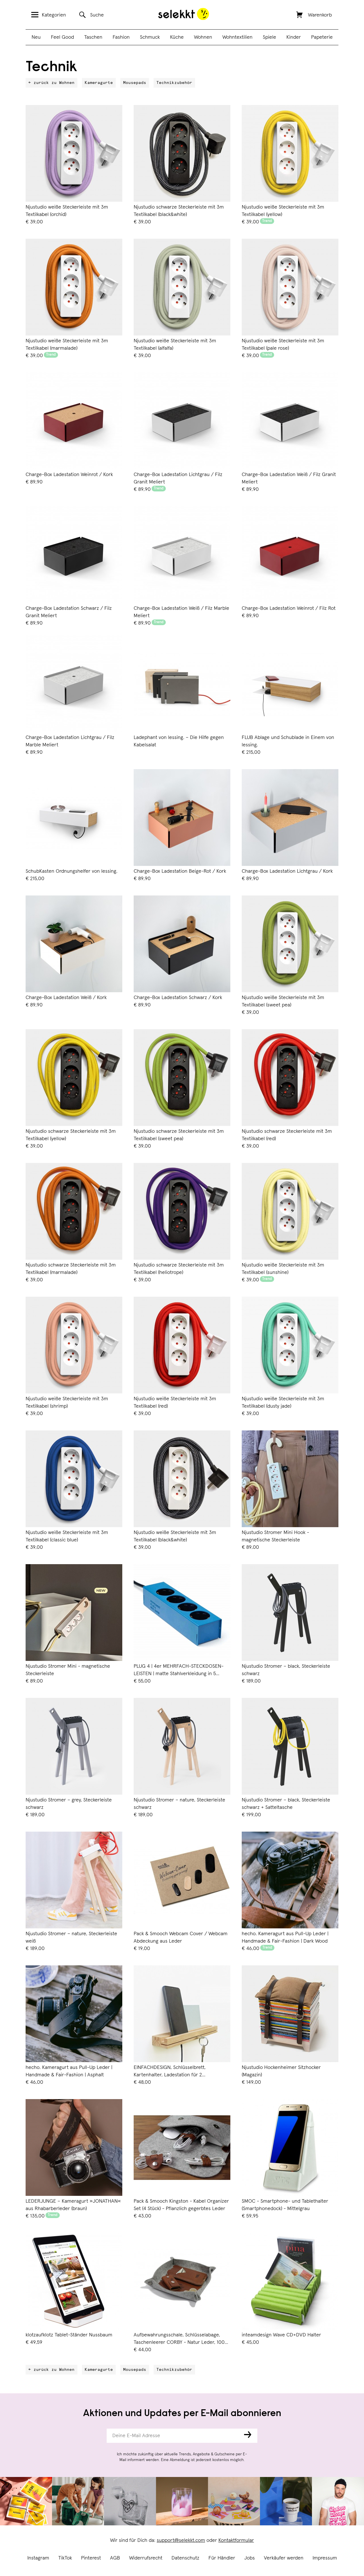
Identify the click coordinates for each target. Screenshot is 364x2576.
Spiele (269, 37)
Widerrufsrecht (145, 2558)
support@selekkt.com (181, 2540)
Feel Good (62, 37)
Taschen (93, 37)
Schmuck (150, 37)
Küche (177, 37)
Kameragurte (99, 83)
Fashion (121, 37)
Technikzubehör (174, 83)
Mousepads (134, 83)
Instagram (38, 2558)
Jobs (249, 2558)
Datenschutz (185, 2558)
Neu (36, 37)
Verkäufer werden (283, 2558)
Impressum (325, 2558)
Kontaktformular (236, 2540)
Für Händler (221, 2558)
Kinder (293, 37)
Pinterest (91, 2558)
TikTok (65, 2558)
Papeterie (322, 37)
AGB (115, 2558)
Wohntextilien (237, 37)
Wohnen (203, 37)
